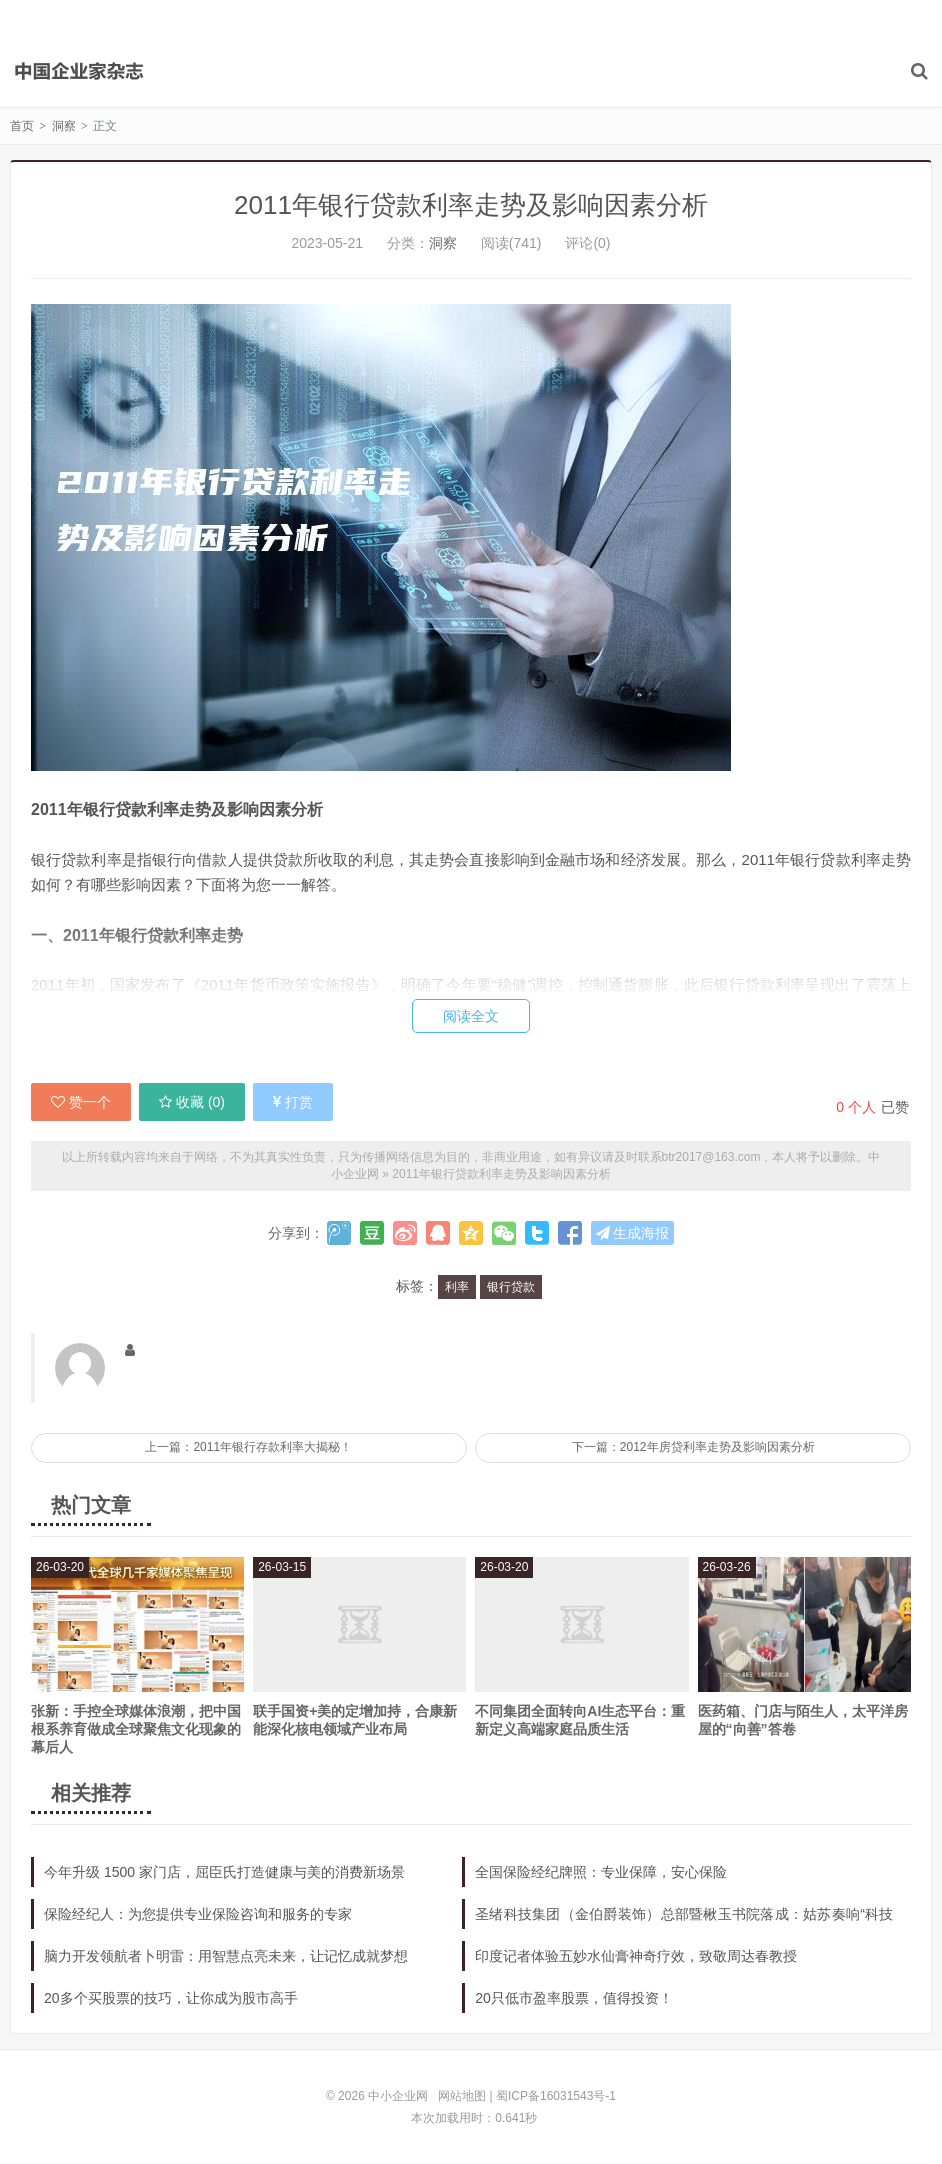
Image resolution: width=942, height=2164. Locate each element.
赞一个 (81, 1102)
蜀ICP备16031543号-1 (556, 2096)
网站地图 (462, 2096)
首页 (22, 126)
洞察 (64, 126)
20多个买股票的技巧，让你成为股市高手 (171, 1998)
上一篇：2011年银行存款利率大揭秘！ (248, 1447)
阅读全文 (471, 1016)
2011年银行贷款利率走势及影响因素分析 (471, 205)
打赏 (293, 1102)
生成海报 (633, 1233)
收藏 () (192, 1102)
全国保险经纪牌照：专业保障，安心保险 (601, 1872)
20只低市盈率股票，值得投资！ (574, 1998)
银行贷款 (511, 1287)
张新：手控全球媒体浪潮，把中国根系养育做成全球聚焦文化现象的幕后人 (136, 1729)
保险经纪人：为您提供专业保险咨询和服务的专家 (198, 1914)
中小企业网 (80, 71)
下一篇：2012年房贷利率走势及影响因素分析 (693, 1447)
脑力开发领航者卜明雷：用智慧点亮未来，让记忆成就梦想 (226, 1956)
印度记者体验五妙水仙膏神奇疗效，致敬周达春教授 (636, 1956)
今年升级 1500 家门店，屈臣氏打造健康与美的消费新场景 (224, 1872)
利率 (457, 1287)
